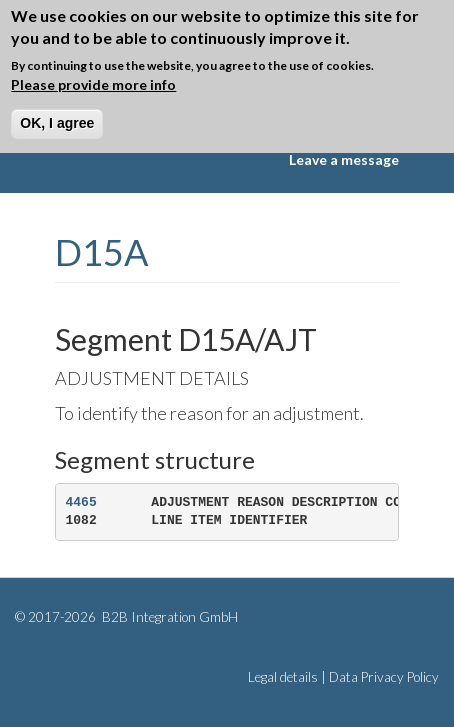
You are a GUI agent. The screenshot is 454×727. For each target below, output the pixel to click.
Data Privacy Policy (384, 677)
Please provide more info (93, 84)
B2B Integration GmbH (168, 617)
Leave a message (344, 159)
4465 (81, 502)
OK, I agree (57, 123)
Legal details (283, 677)
